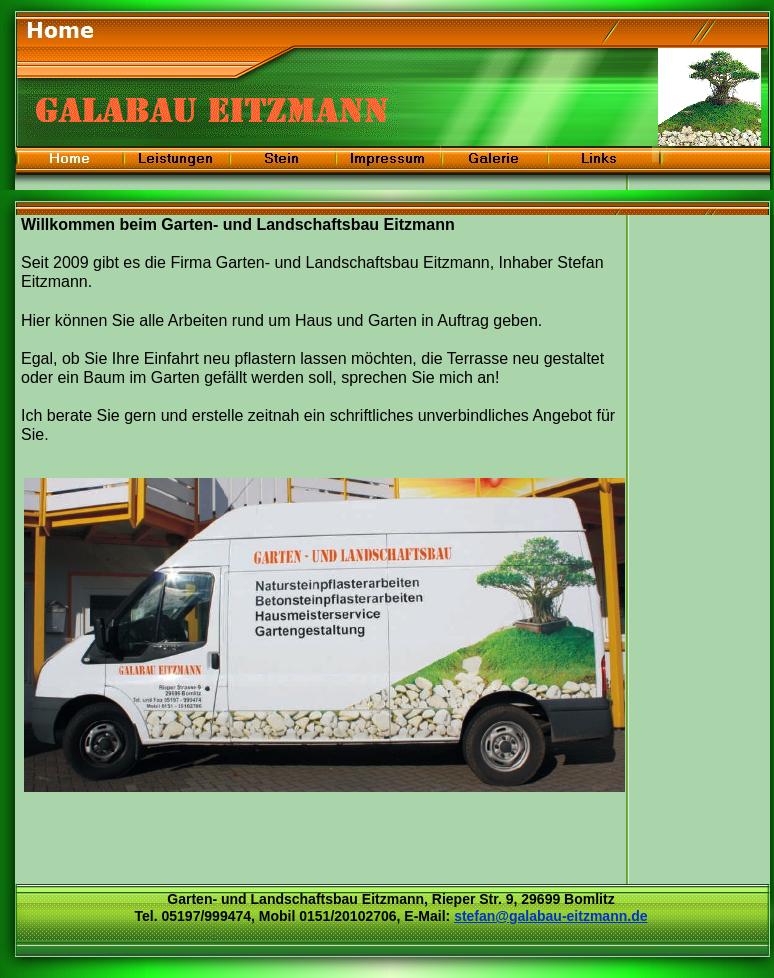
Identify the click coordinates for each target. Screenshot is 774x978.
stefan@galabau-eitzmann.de (550, 916)
